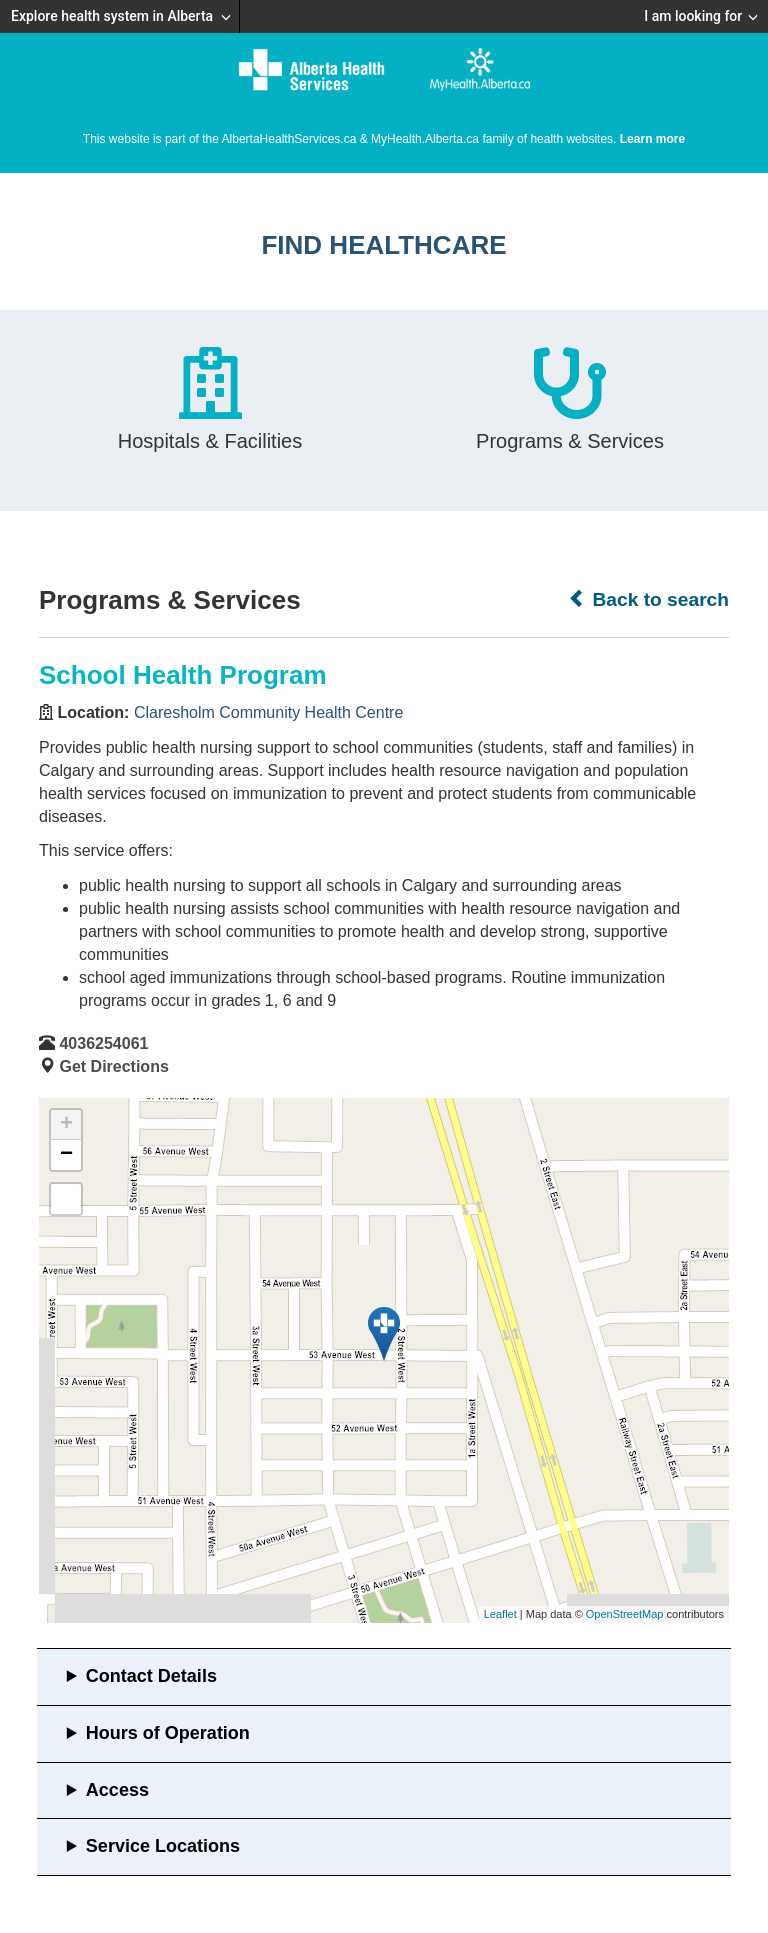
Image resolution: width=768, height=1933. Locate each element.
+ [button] (66, 1125)
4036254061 (103, 1043)
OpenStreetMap (625, 1614)
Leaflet (500, 1614)
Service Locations (163, 1846)
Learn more (652, 139)
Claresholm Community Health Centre (268, 712)
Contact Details (151, 1676)
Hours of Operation (168, 1733)
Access (117, 1790)
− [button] (66, 1155)
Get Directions (113, 1066)
